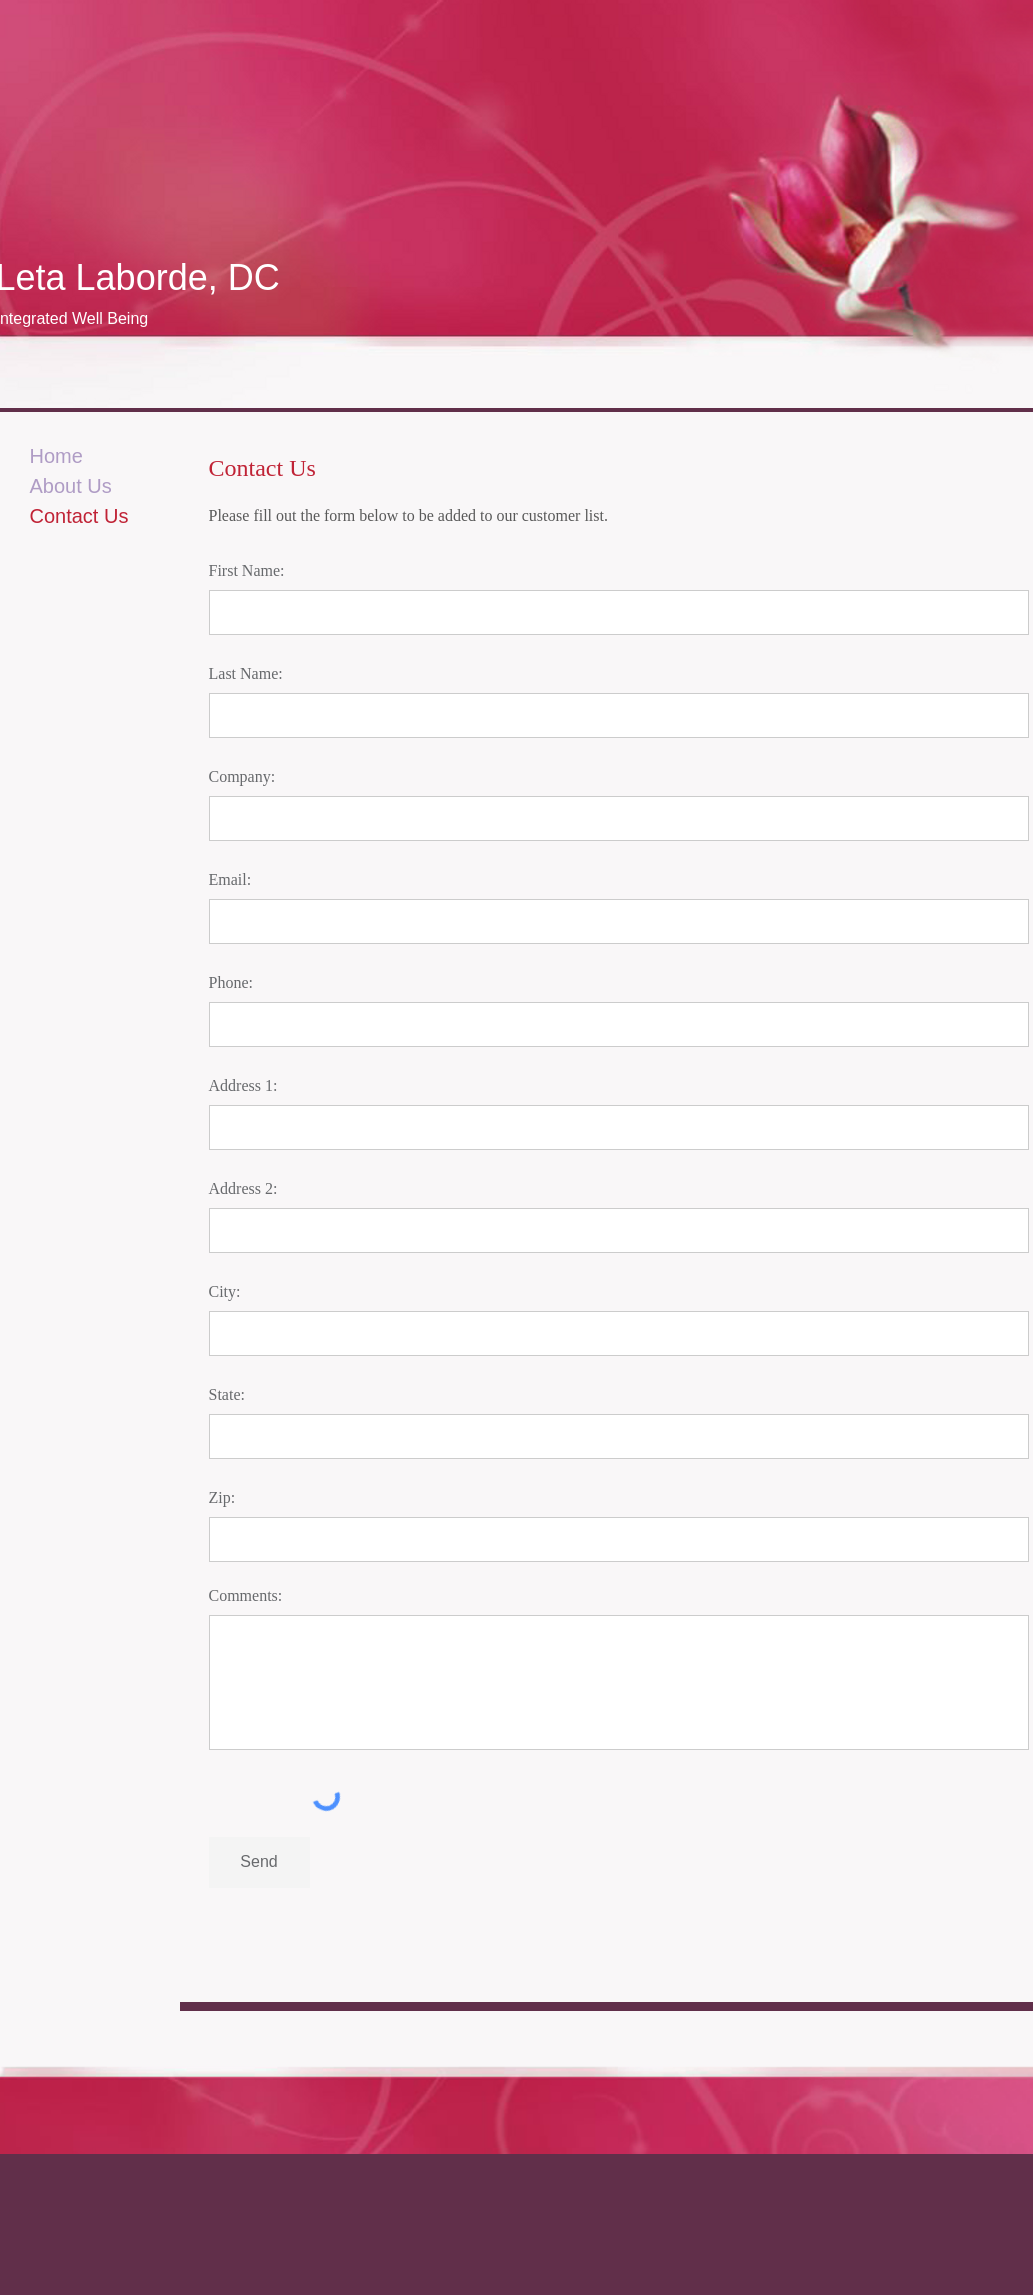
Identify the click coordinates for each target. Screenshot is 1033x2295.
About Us (71, 486)
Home (56, 456)
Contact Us (79, 516)
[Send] (259, 1862)
